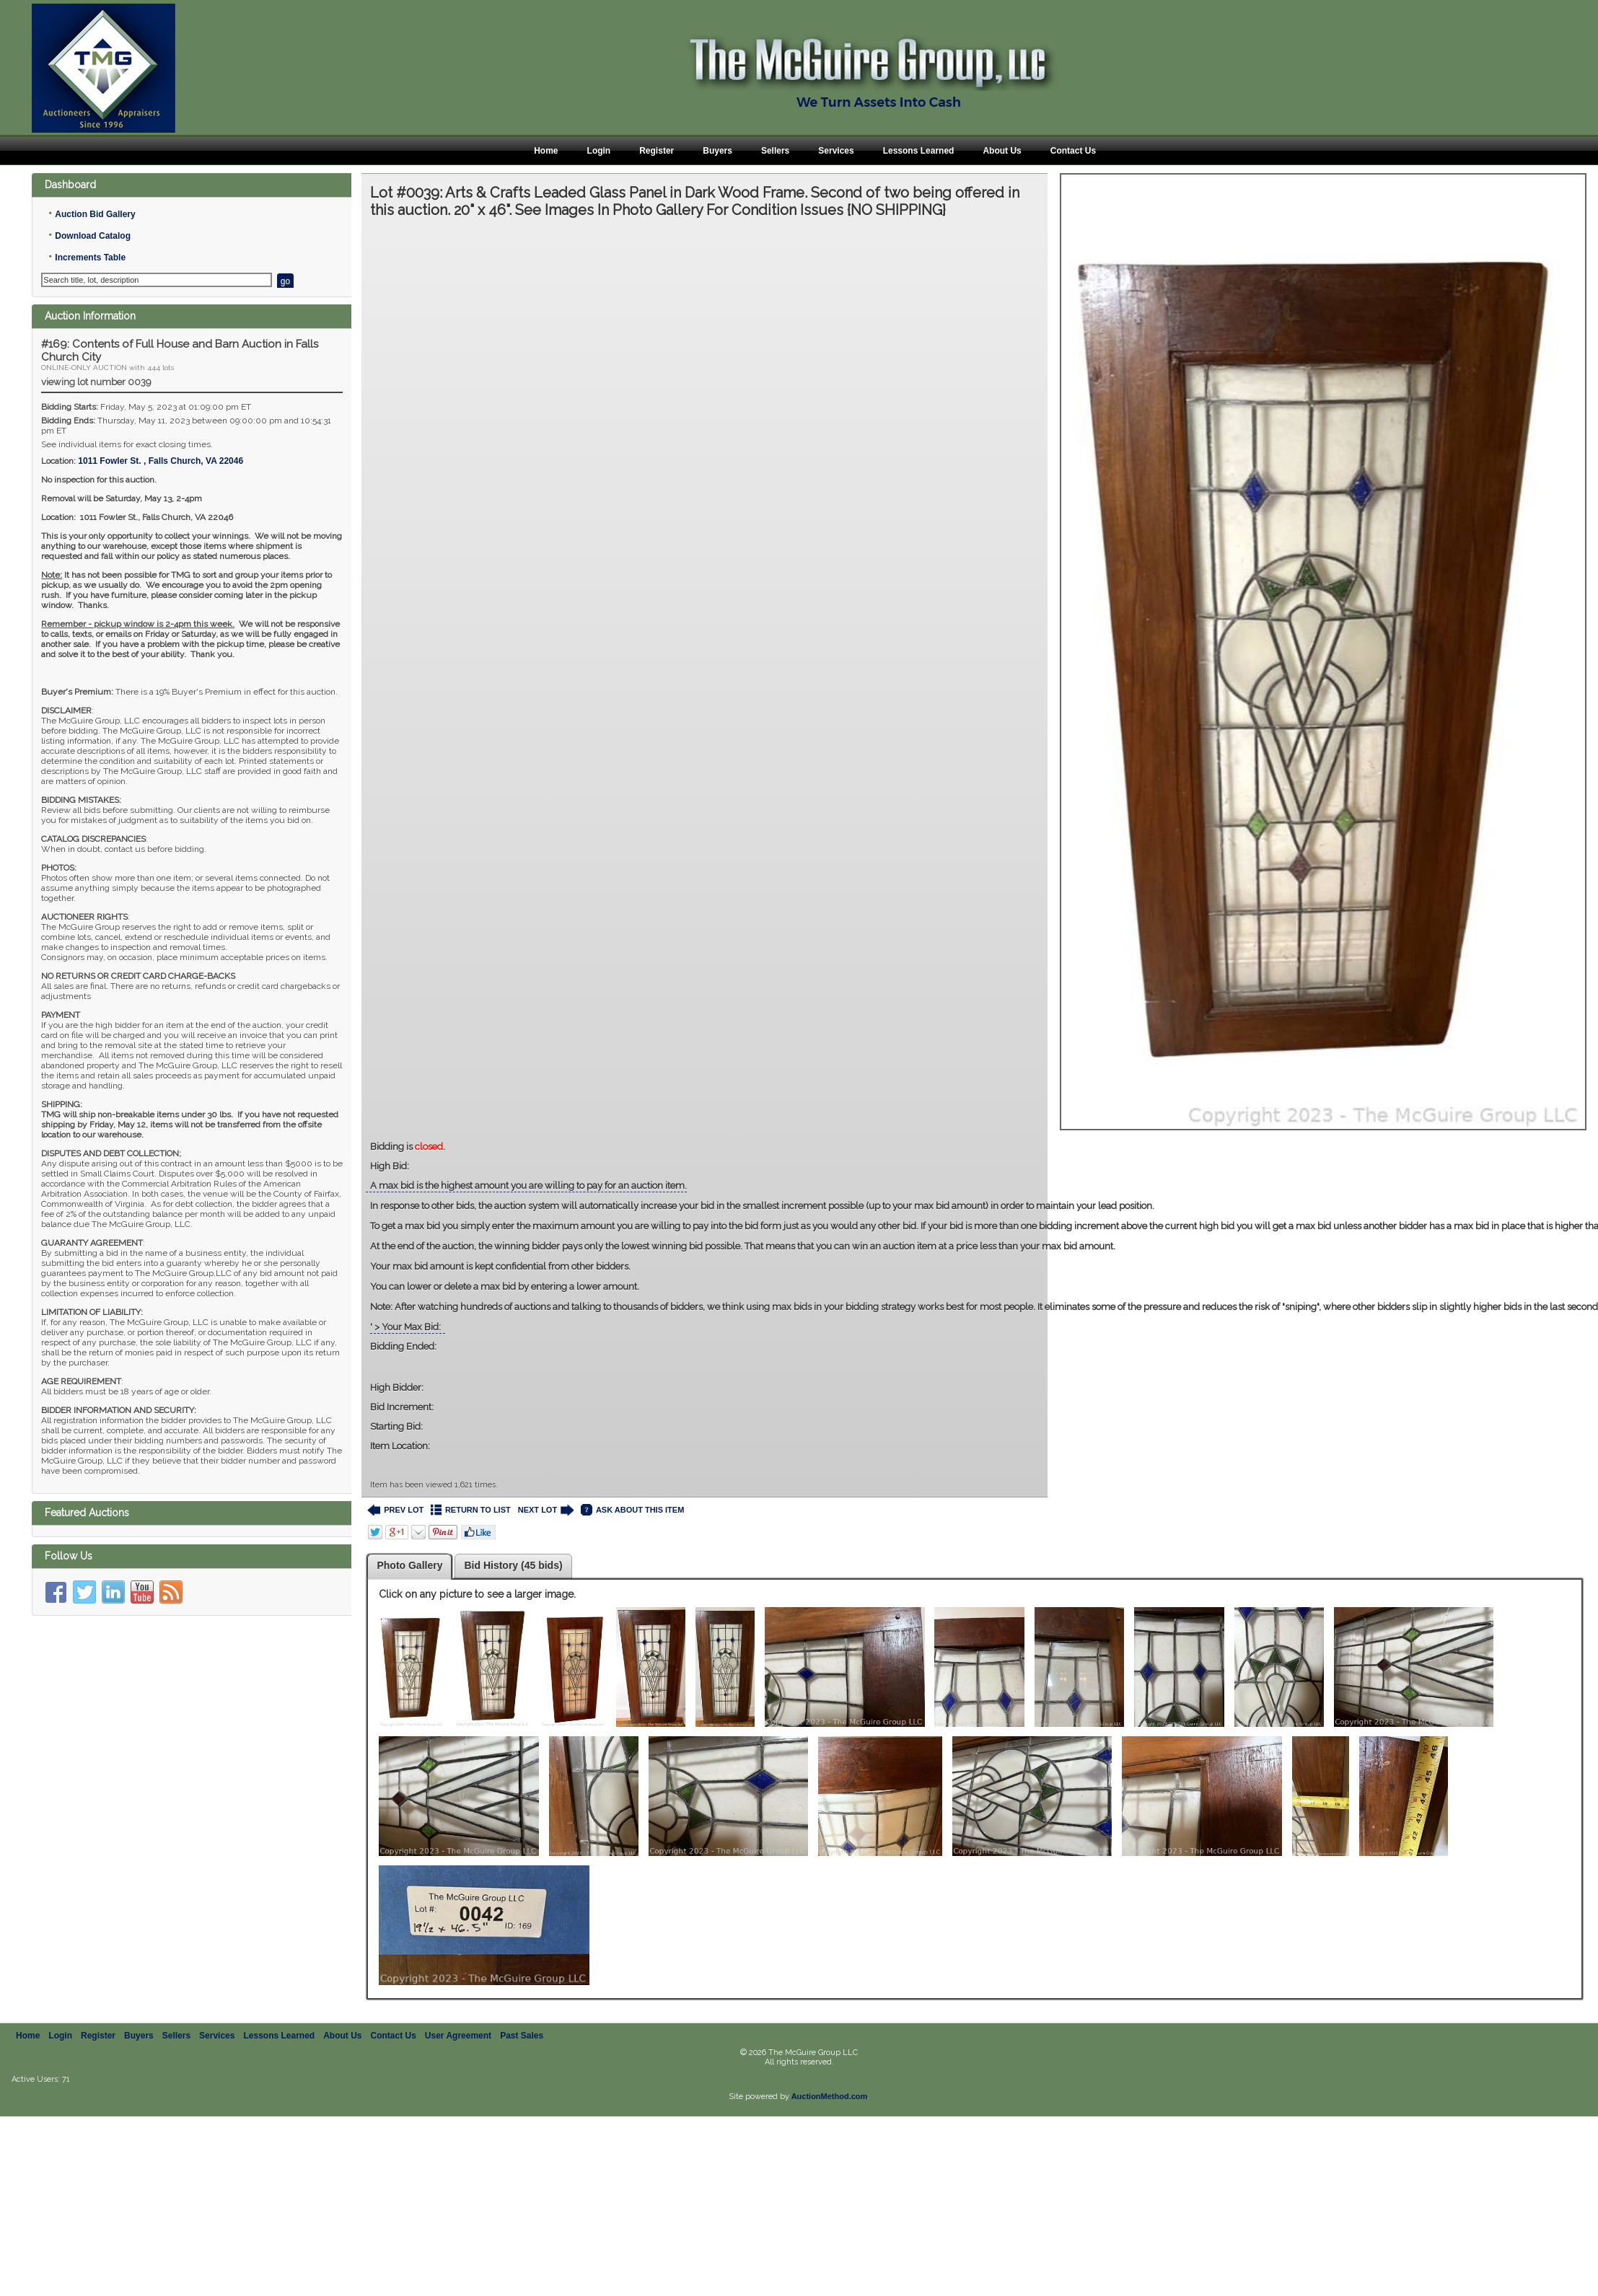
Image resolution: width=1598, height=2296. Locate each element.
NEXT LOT (546, 1510)
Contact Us (1073, 151)
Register (656, 151)
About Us (1002, 151)
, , (160, 461)
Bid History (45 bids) (513, 1565)
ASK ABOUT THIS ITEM (632, 1510)
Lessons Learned (918, 151)
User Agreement (458, 2036)
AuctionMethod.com (829, 2096)
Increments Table (90, 257)
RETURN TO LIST (471, 1510)
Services (835, 151)
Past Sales (521, 2036)
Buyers (717, 151)
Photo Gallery (409, 1565)
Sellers (775, 151)
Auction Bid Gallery (95, 214)
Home (546, 151)
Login (599, 151)
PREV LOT (395, 1510)
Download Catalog (93, 236)
